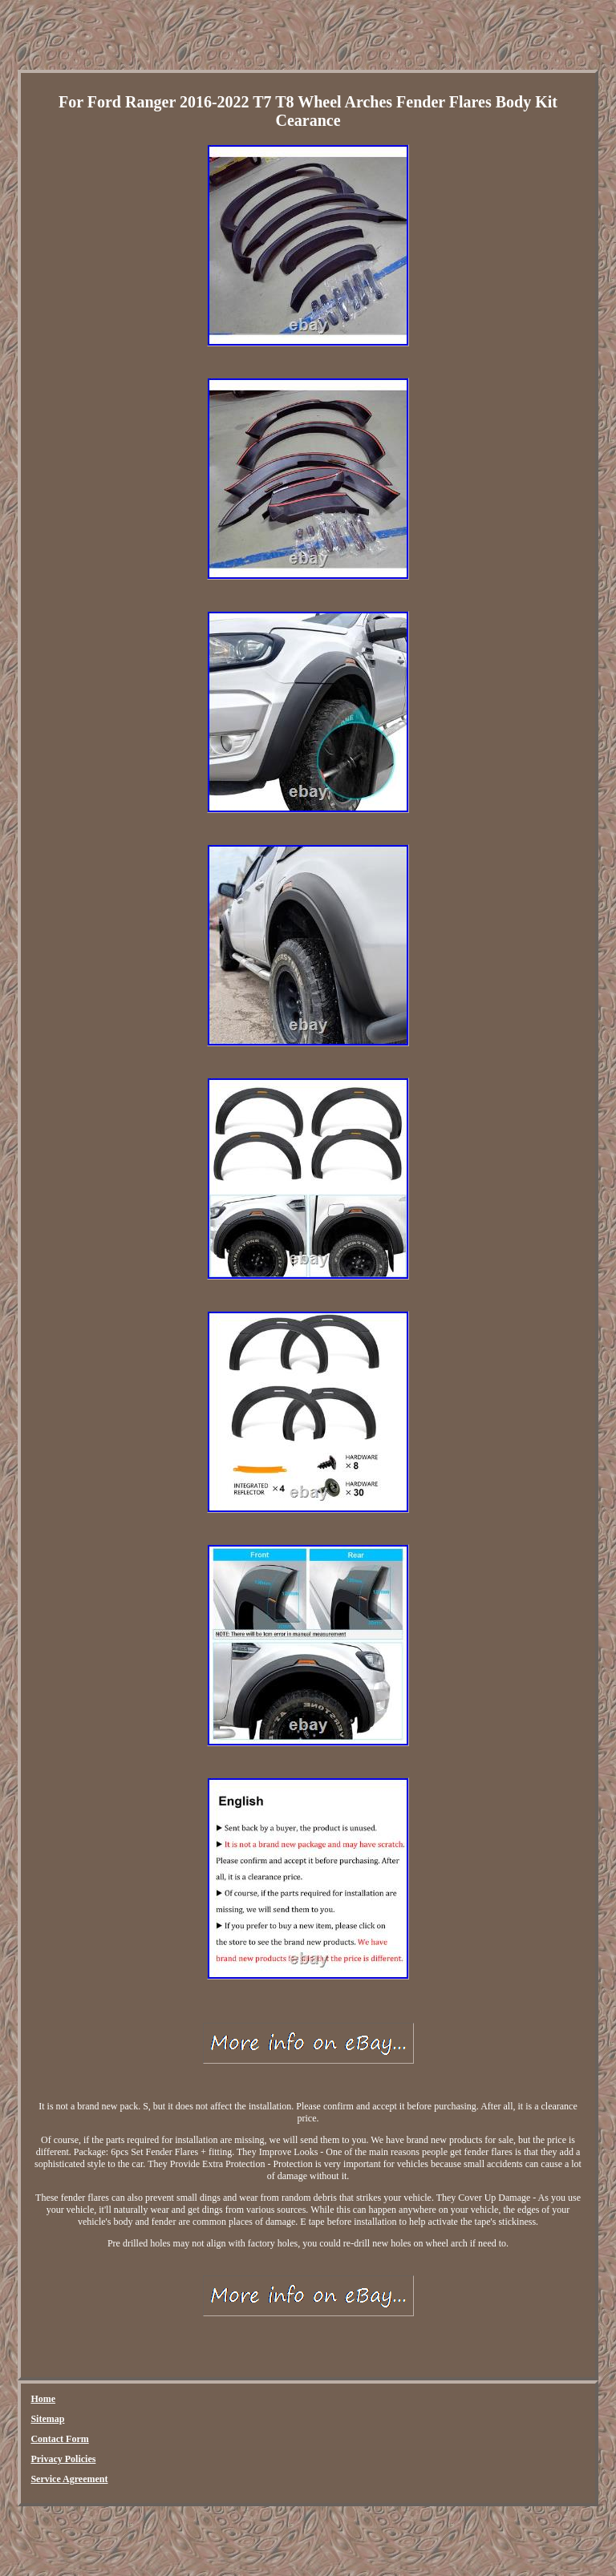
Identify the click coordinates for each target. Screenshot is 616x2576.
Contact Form (59, 2439)
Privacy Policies (62, 2459)
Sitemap (47, 2418)
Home (42, 2398)
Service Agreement (68, 2479)
